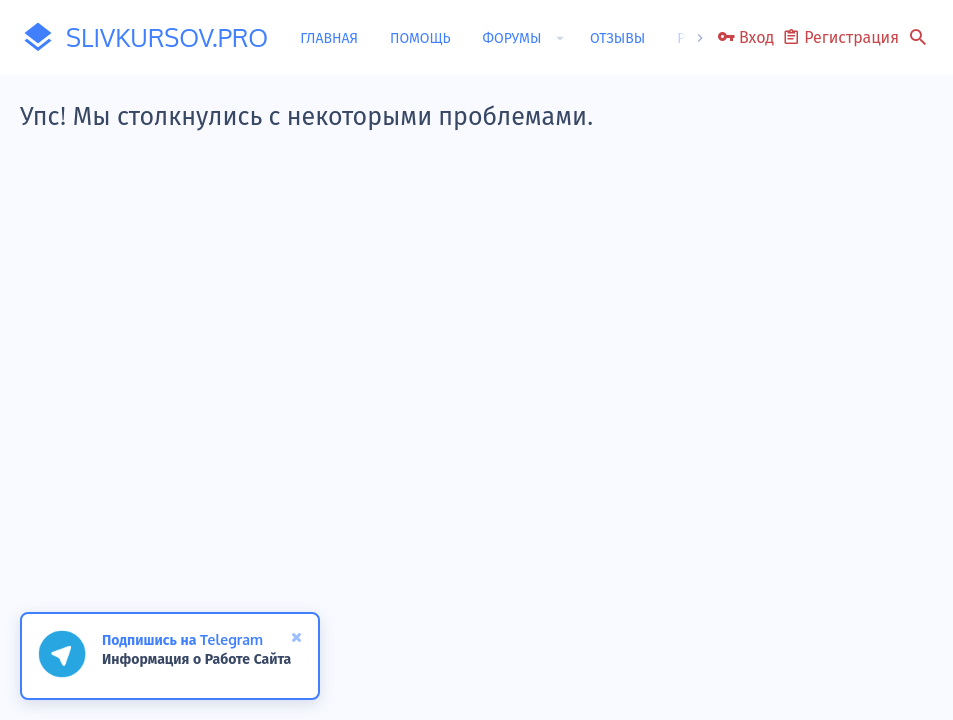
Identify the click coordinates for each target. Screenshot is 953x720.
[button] (559, 38)
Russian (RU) (104, 591)
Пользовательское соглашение (384, 591)
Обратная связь (241, 591)
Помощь (819, 591)
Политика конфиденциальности (693, 591)
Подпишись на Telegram (182, 639)
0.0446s (343, 548)
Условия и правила (537, 591)
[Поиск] (918, 38)
